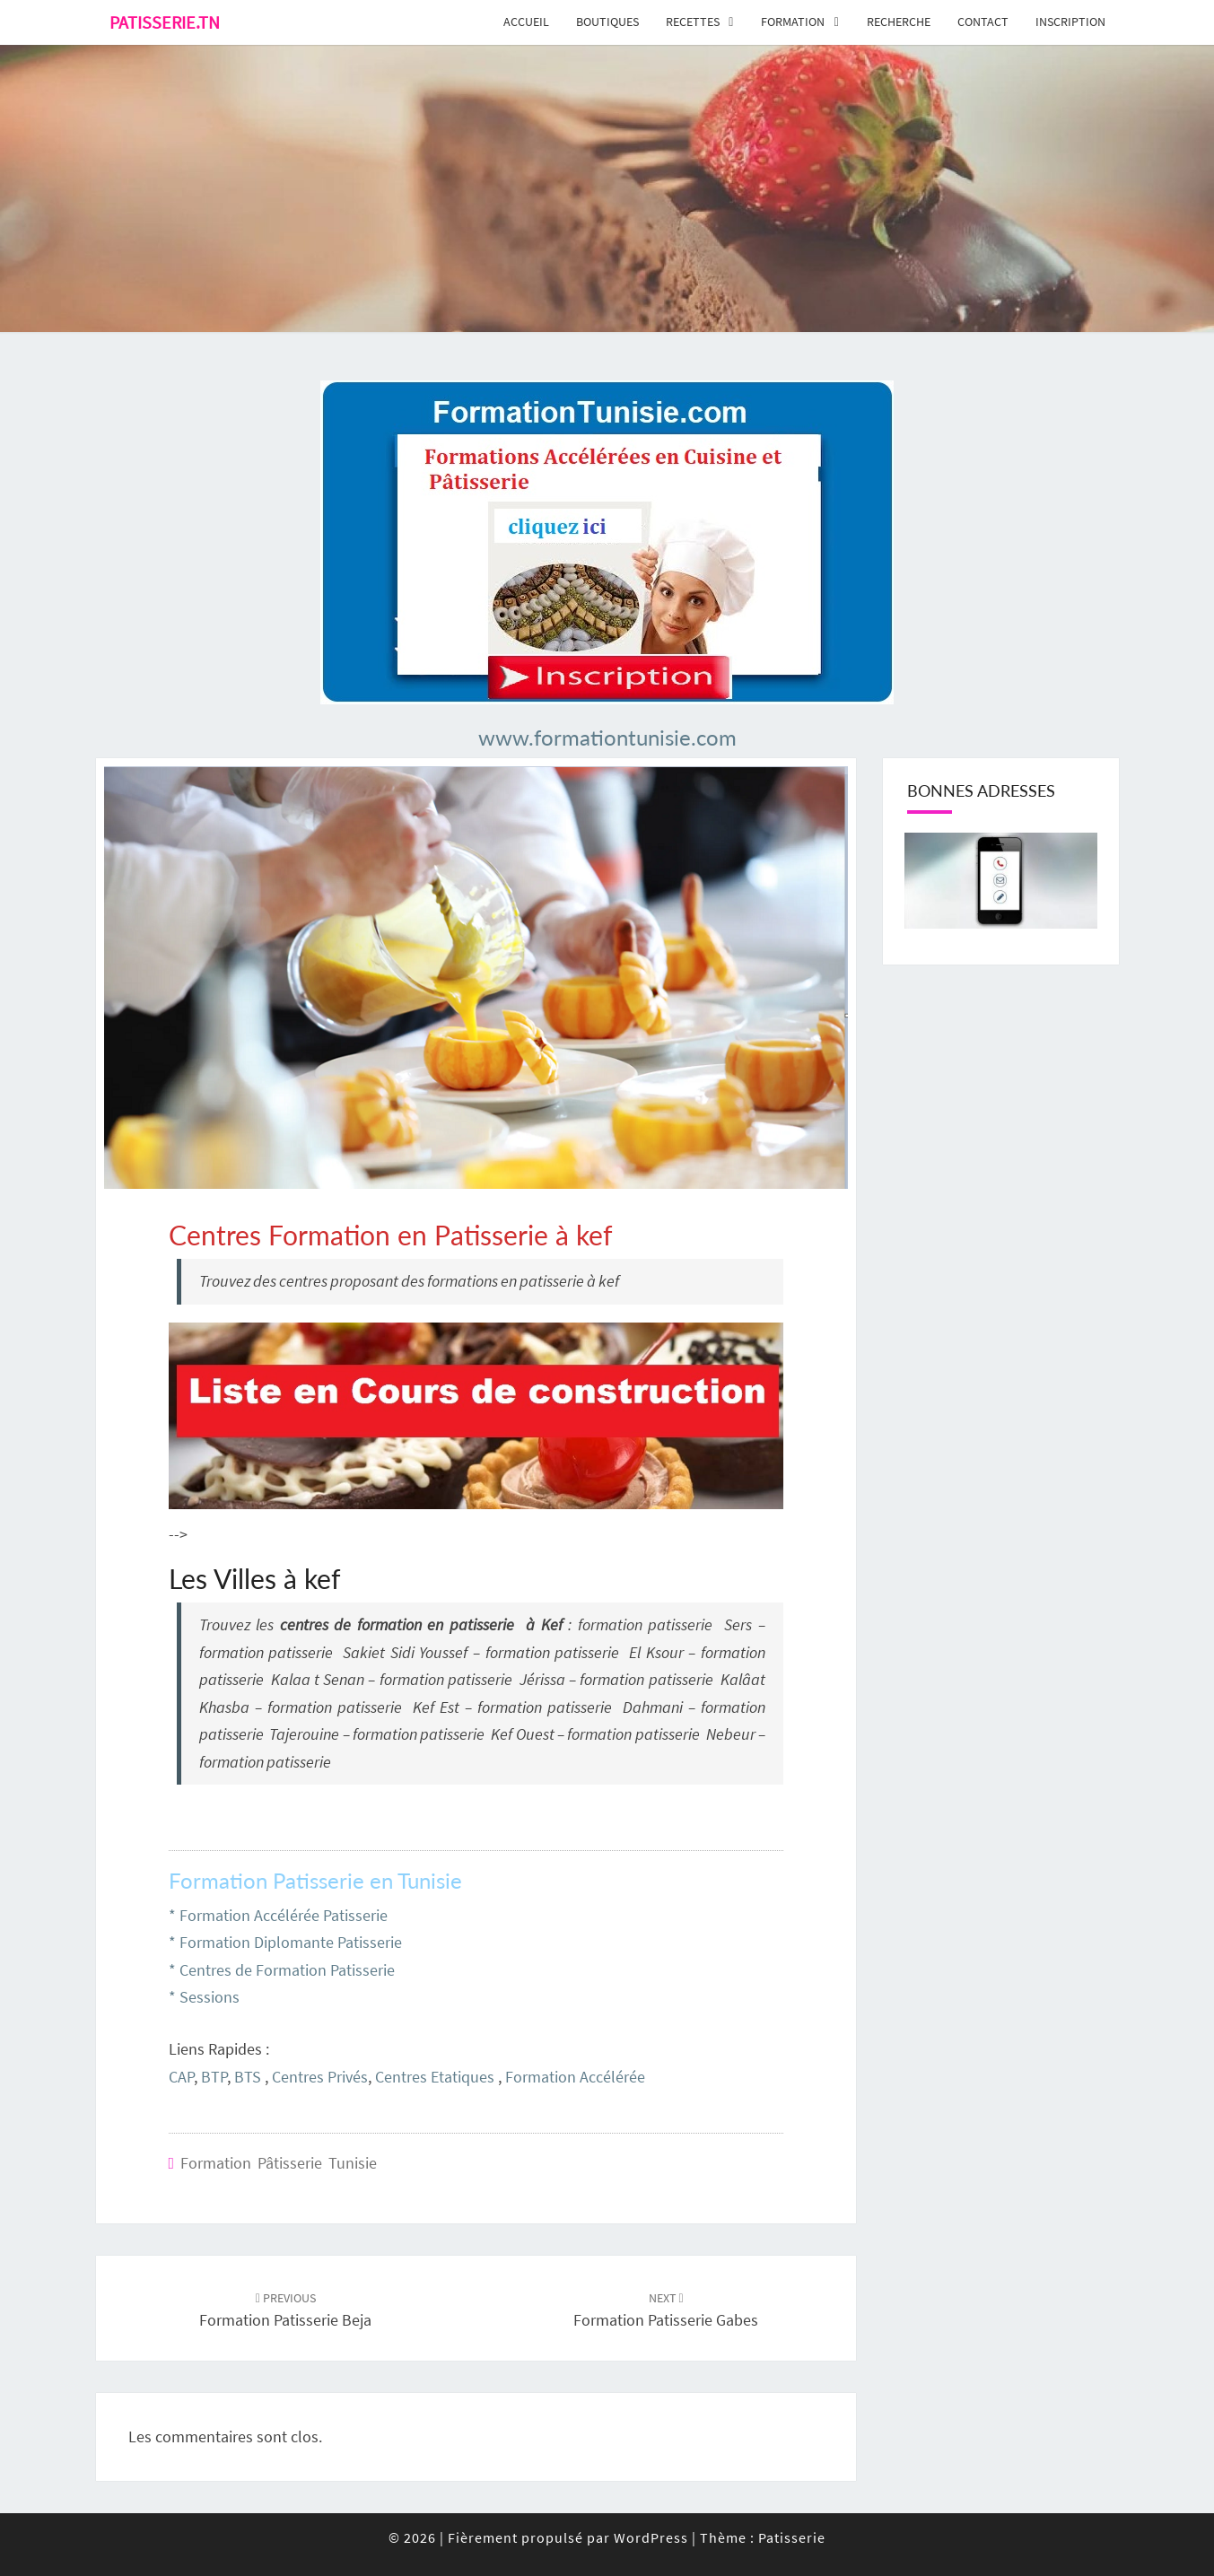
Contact (983, 21)
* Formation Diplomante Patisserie (285, 1942)
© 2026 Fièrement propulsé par (501, 2537)
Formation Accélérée (575, 2076)
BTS (247, 2076)
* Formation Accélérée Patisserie (278, 1915)
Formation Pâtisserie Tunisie (278, 2162)
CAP (181, 2076)
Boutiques (607, 21)
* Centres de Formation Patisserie (282, 1970)
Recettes (693, 21)
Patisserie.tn (164, 22)
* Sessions (204, 1997)
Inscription (1070, 21)
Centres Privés (320, 2076)
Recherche (898, 21)
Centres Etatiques (434, 2076)
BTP (214, 2076)
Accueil (526, 21)
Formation (793, 21)
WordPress (651, 2537)
